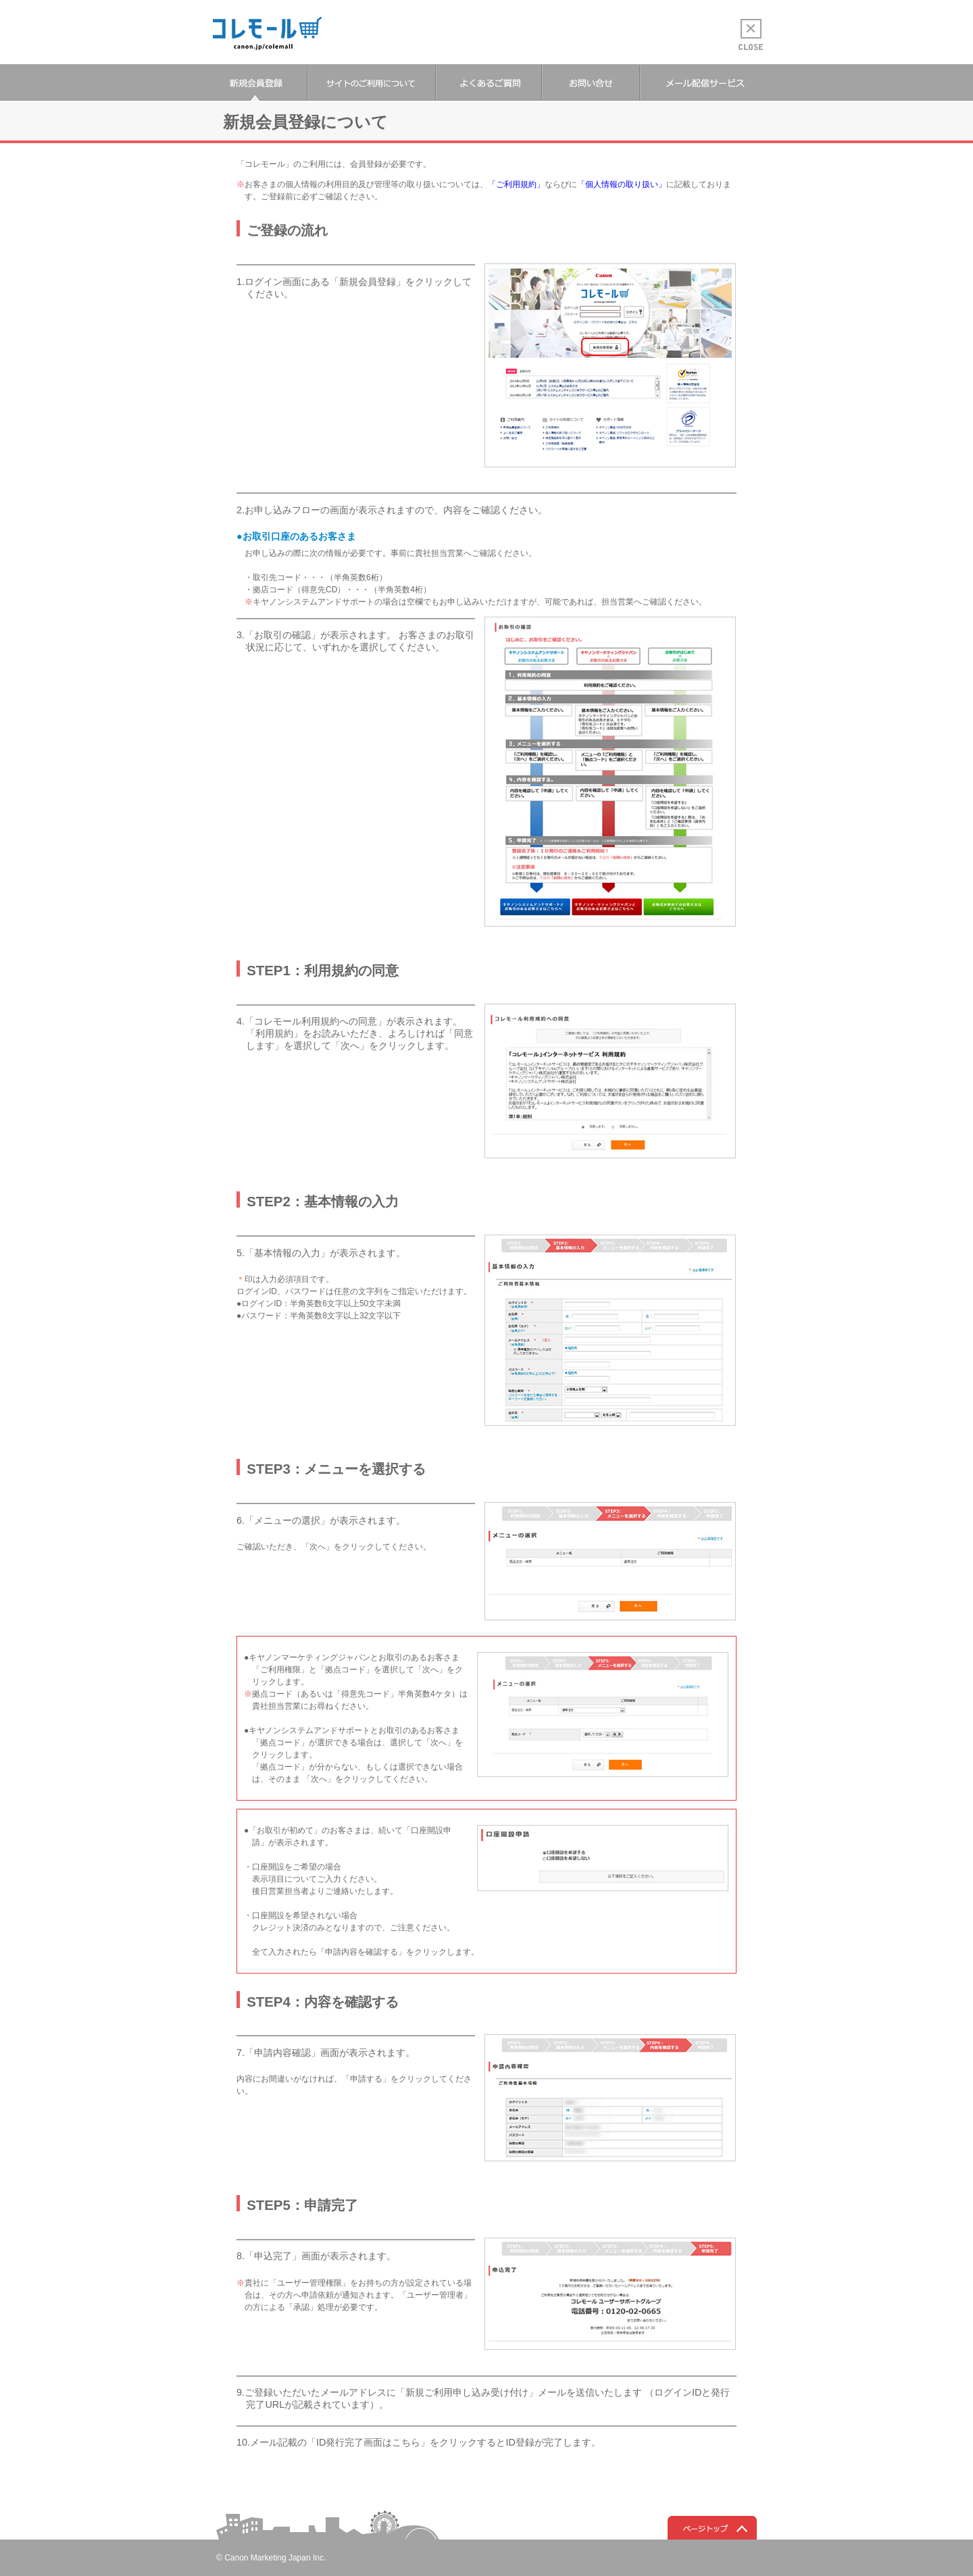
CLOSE (751, 35)
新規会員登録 (255, 83)
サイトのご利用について (371, 83)
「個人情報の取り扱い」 (621, 184)
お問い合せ (591, 83)
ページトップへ (712, 2528)
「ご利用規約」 (516, 184)
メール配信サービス (704, 83)
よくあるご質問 (488, 83)
